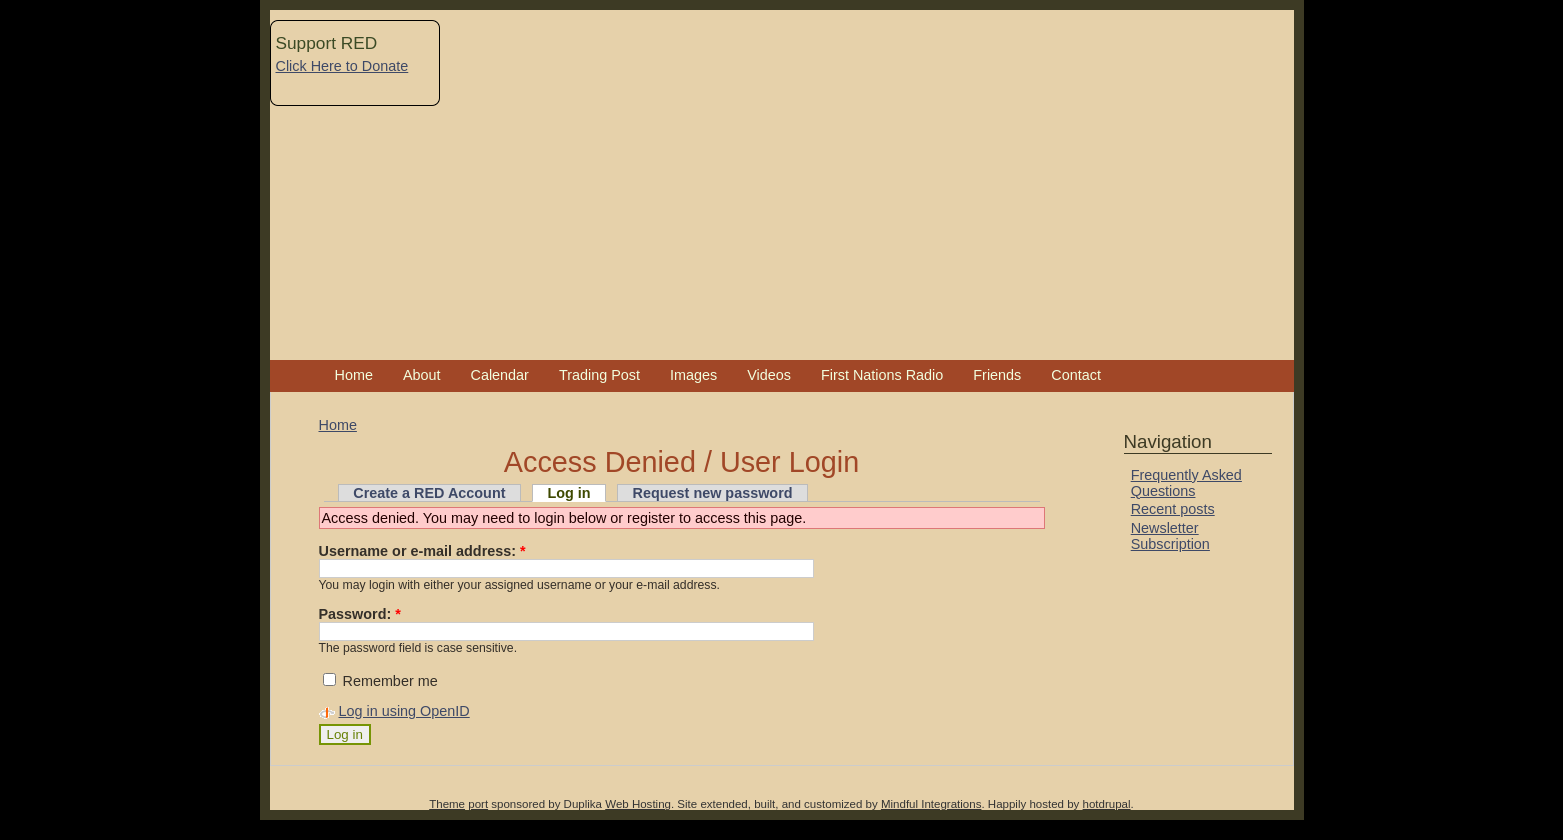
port (478, 804)
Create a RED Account (429, 493)
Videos (769, 375)
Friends (997, 375)
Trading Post (599, 375)
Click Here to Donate (342, 66)
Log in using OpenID (404, 711)
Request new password (713, 493)
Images (693, 375)
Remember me (380, 681)
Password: (360, 614)
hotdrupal (1107, 804)
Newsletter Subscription (1170, 536)
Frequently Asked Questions (1186, 483)
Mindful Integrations (931, 804)
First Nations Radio (882, 375)
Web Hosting (638, 804)
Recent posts (1173, 509)
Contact (1076, 375)
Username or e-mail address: (422, 551)
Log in (568, 493)
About (422, 375)
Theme (447, 804)
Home (354, 375)
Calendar (500, 375)
